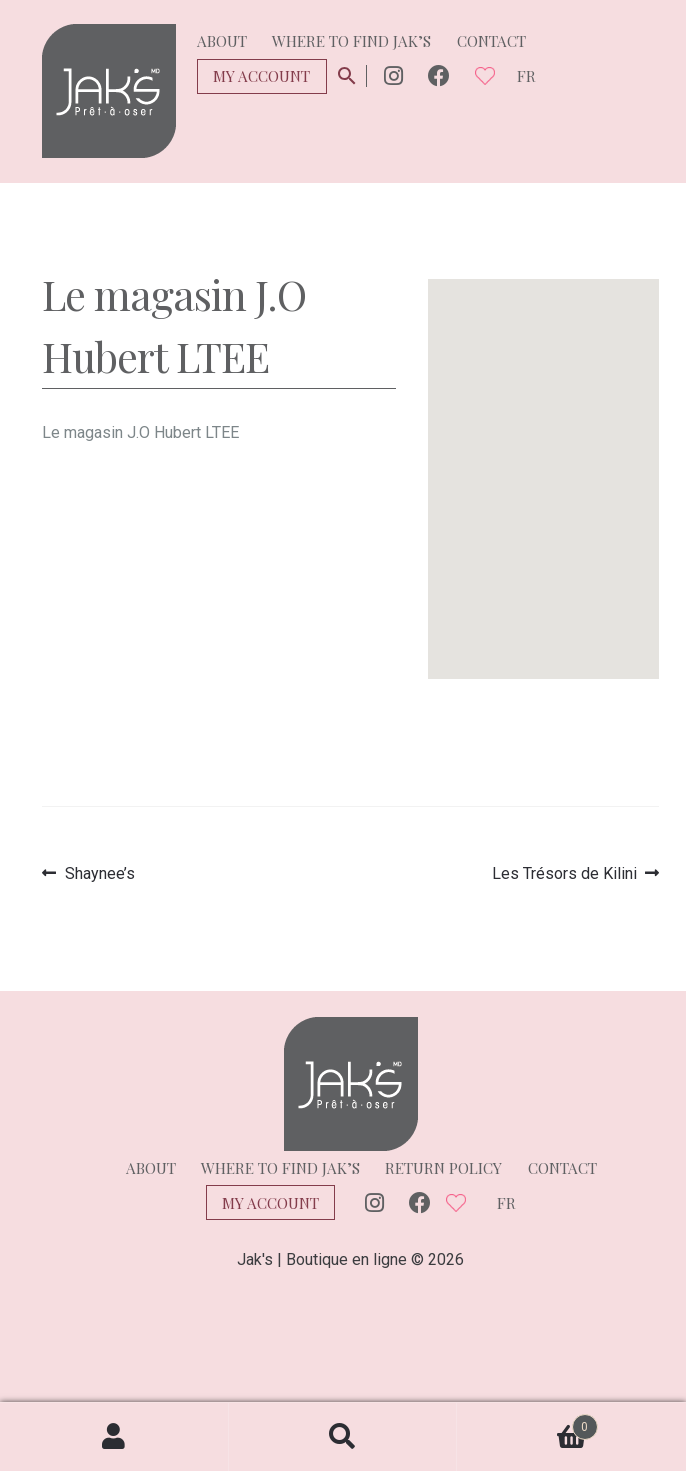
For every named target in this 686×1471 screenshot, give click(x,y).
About (222, 41)
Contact (491, 41)
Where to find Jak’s (351, 41)
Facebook (439, 76)
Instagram (393, 76)
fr (526, 76)
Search (343, 1437)
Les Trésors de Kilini (564, 873)
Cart (527, 1422)
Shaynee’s (99, 873)
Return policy (443, 1168)
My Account (261, 76)
